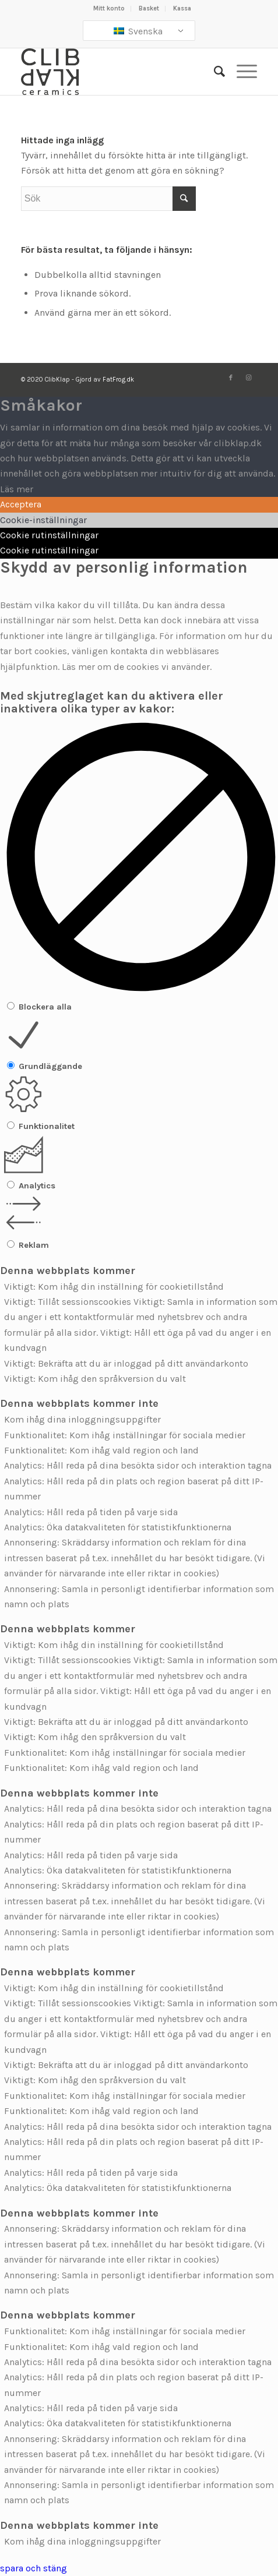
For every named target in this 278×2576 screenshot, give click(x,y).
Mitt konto (109, 8)
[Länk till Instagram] (248, 378)
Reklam (34, 1245)
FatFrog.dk (118, 379)
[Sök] (213, 71)
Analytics (37, 1186)
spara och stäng (33, 2568)
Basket (149, 8)
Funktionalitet (47, 1126)
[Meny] (241, 71)
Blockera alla (45, 1007)
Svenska (138, 31)
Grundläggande (50, 1066)
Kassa (182, 8)
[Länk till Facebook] (231, 378)
